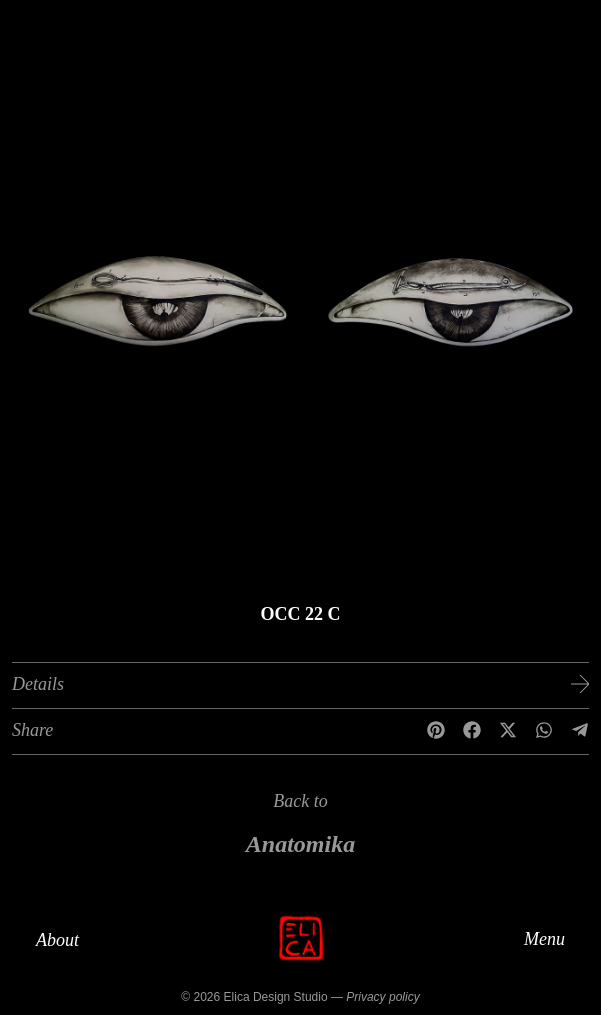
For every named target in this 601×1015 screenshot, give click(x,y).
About (57, 940)
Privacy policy (382, 997)
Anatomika (300, 844)
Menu (544, 938)
